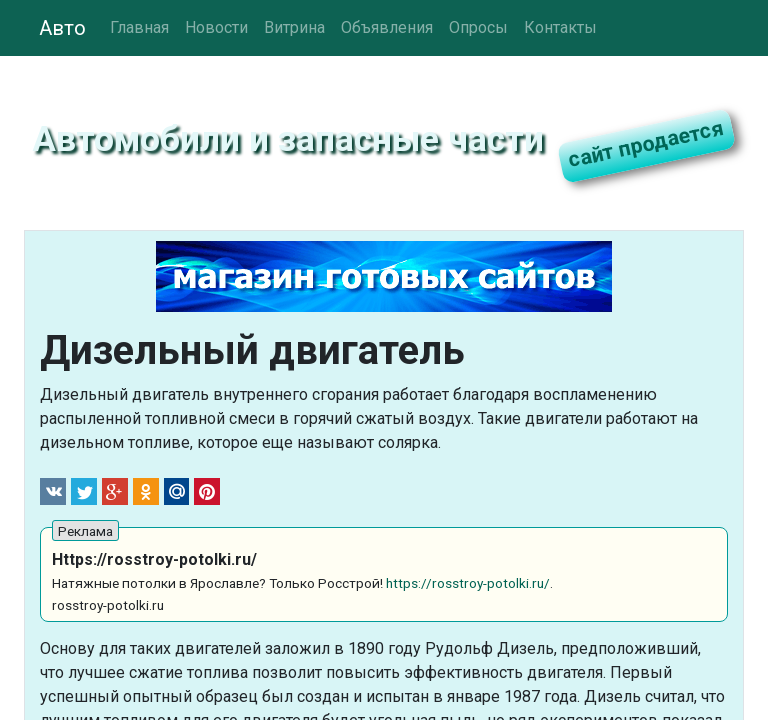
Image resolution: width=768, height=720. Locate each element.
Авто (62, 28)
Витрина (294, 27)
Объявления (387, 27)
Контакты (560, 27)
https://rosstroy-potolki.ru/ (468, 583)
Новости (216, 27)
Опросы (478, 27)
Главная (139, 27)
